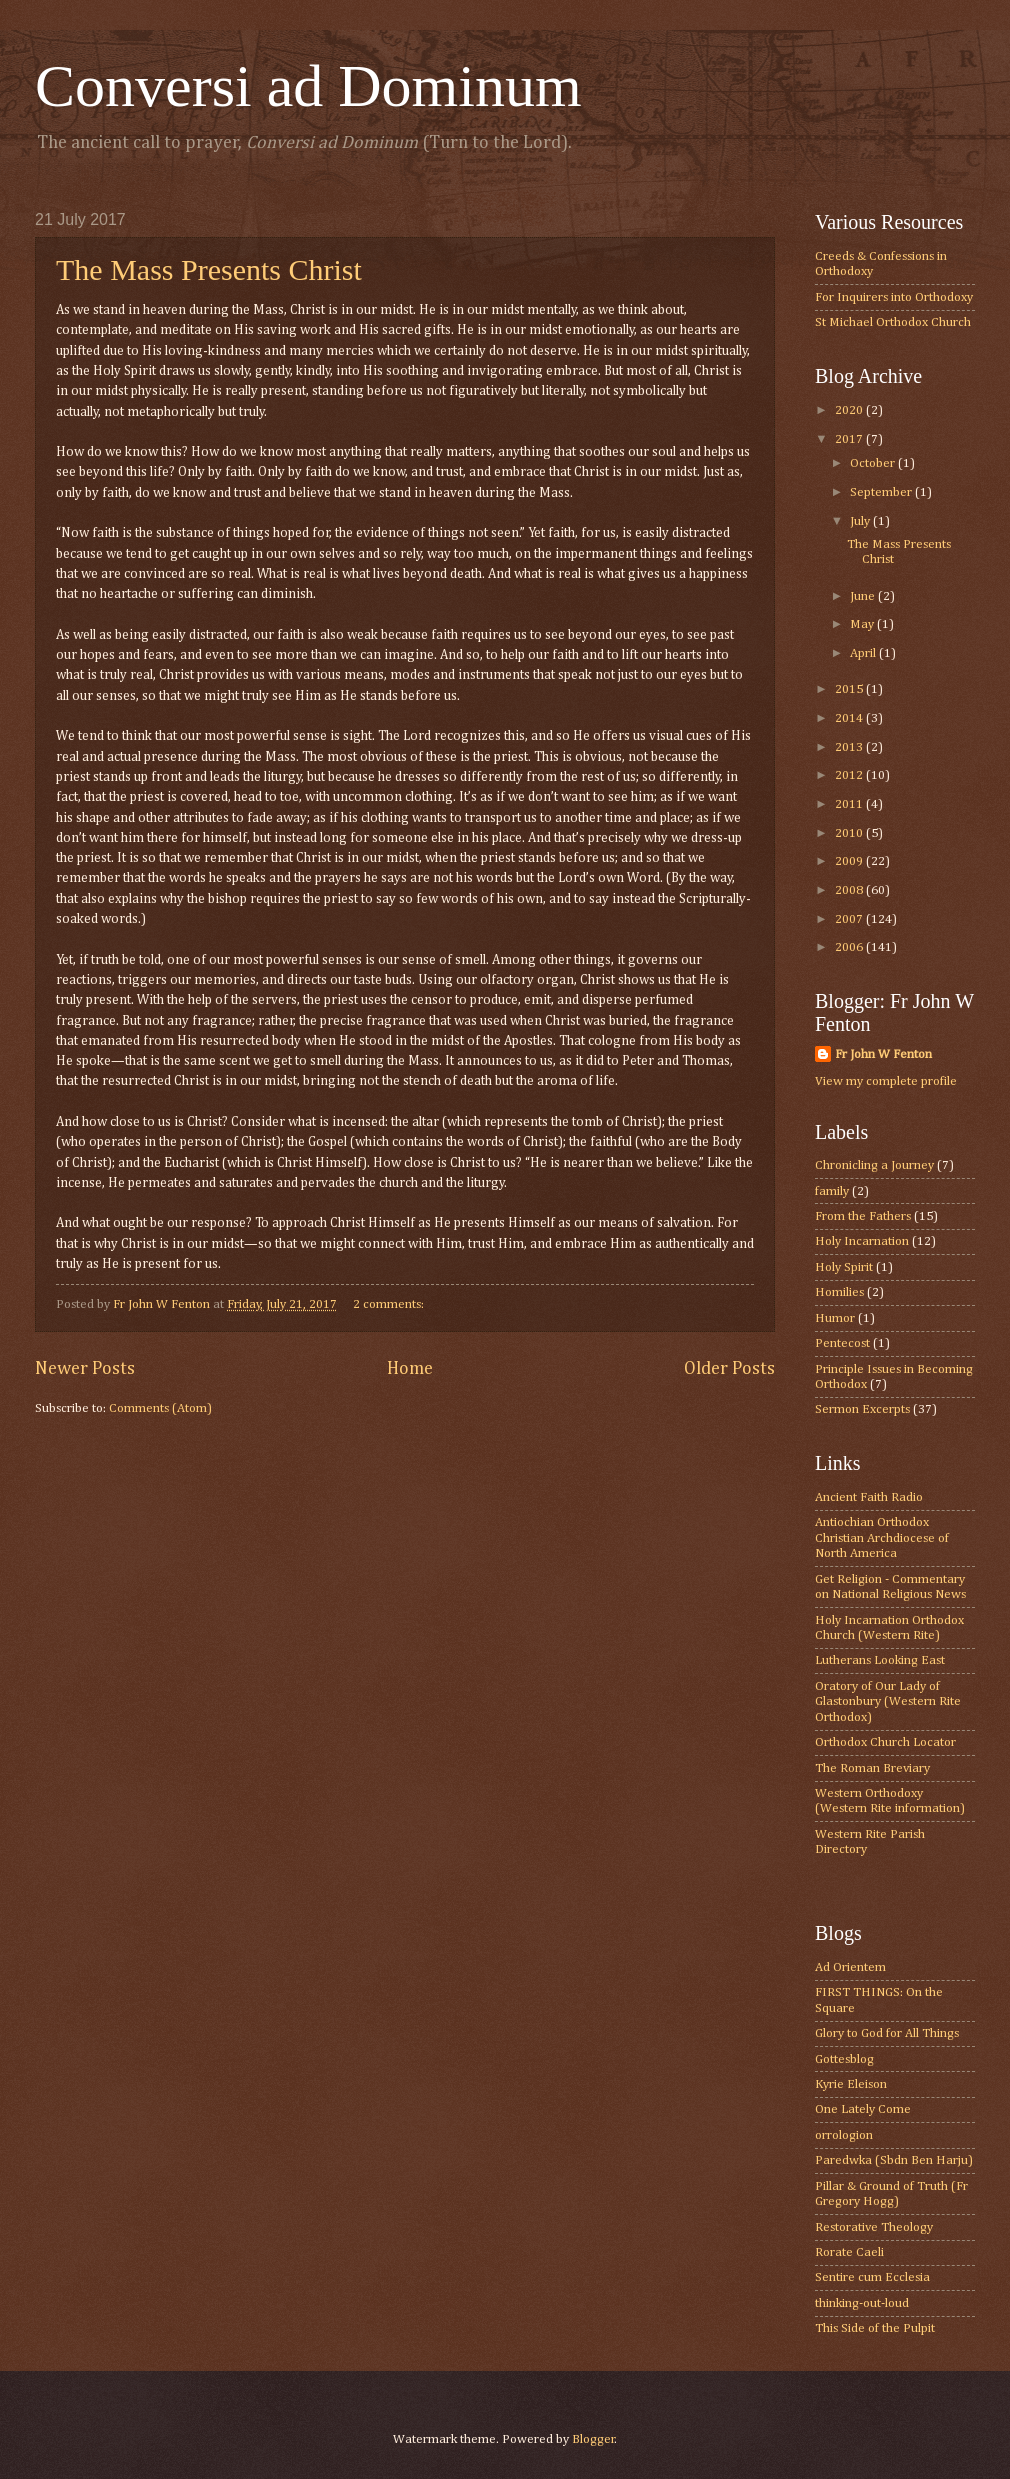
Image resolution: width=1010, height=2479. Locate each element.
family (832, 1191)
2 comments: (390, 1304)
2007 (850, 919)
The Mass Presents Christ (209, 269)
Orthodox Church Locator (885, 1742)
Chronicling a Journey (874, 1165)
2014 (850, 718)
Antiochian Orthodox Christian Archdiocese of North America (882, 1538)
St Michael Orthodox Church (893, 322)
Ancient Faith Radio (869, 1497)
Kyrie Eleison (851, 2084)
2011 (850, 804)
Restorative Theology (874, 2227)
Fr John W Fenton (883, 1054)
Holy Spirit (844, 1267)
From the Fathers (863, 1216)
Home (410, 1369)
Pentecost (842, 1343)
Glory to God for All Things (887, 2033)
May (863, 624)
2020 (850, 410)
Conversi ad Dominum (308, 86)
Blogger (593, 2439)
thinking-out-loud (862, 2303)
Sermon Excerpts (862, 1409)
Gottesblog (844, 2059)
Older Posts (729, 1369)
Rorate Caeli (849, 2252)
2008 (850, 890)
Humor (835, 1318)
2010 (850, 833)
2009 (850, 861)
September (882, 492)
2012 (850, 775)
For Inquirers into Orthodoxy (894, 297)
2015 (850, 689)
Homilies (839, 1292)
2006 (850, 947)
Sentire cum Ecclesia (872, 2277)
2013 (850, 747)
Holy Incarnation (862, 1241)
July (861, 521)
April (864, 653)
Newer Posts (85, 1369)
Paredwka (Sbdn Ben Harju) (894, 2160)
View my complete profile (886, 1081)
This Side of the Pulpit (875, 2328)
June (864, 596)
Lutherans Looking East (880, 1660)
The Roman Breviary (872, 1768)
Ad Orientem (850, 1967)
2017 (850, 439)
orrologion (844, 2135)
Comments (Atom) (160, 1408)
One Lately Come (863, 2109)
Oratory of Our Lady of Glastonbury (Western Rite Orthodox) (888, 1702)
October (874, 463)
